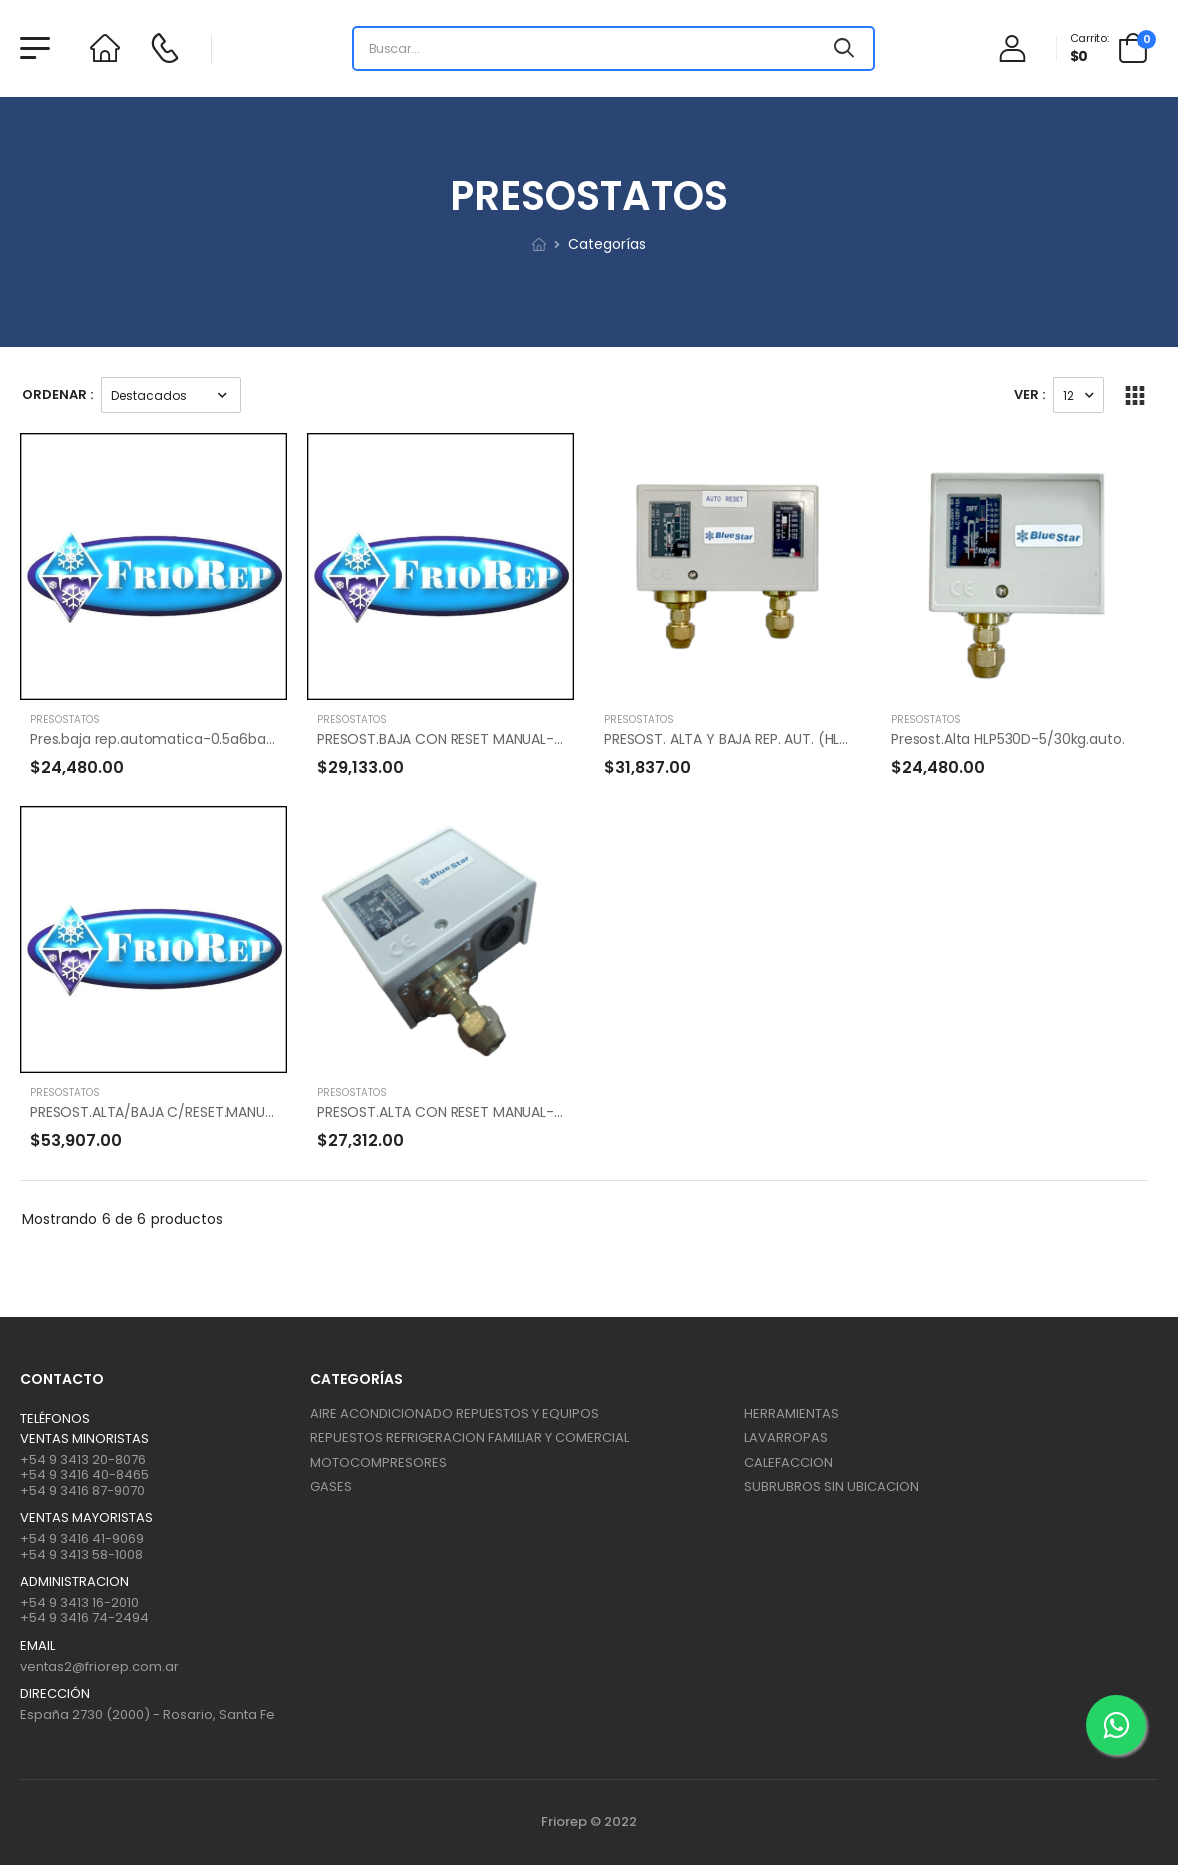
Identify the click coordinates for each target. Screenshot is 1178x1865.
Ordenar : (57, 394)
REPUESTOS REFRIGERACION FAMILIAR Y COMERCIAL (469, 1437)
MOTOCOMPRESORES (378, 1462)
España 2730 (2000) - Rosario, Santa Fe (147, 1714)
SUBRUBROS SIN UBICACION (831, 1486)
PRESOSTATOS (65, 719)
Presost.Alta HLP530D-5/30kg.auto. (1007, 739)
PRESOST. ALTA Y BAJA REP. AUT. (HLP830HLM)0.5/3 (772, 739)
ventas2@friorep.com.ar (99, 1666)
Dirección (55, 1694)
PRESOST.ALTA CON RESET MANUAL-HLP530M (465, 1112)
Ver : (1029, 394)
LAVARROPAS (786, 1437)
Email (37, 1646)
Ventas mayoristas (86, 1518)
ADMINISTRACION (74, 1582)
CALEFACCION (788, 1462)
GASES (331, 1486)
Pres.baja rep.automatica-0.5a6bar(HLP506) (181, 739)
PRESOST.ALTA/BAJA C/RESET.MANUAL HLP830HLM (194, 1112)
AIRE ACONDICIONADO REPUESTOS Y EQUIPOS (454, 1413)
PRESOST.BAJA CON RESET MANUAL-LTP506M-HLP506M (499, 739)
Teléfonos (55, 1419)
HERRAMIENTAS (791, 1413)
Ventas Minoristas (84, 1439)
